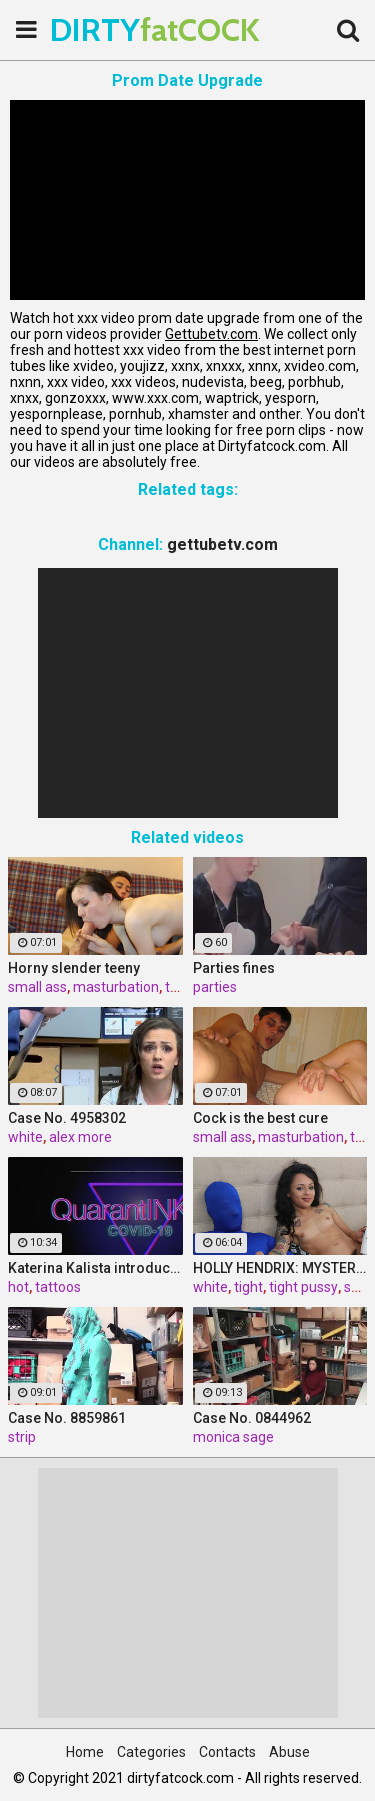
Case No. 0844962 (252, 1418)
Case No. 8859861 (67, 1418)
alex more (80, 1137)
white (25, 1137)
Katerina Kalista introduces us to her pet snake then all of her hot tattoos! (95, 1268)
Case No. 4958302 (67, 1118)
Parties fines (234, 968)
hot (18, 1287)
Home (85, 1752)
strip (22, 1437)
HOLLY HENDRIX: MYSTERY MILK (280, 1268)
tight (248, 1287)
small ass (37, 987)
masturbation (116, 987)
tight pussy (303, 1287)
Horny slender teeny (74, 968)
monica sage (233, 1437)
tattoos (58, 1287)
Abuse (289, 1752)
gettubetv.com (222, 544)
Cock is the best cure (260, 1118)
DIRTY (100, 29)
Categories (151, 1752)
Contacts (227, 1752)
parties (215, 987)
